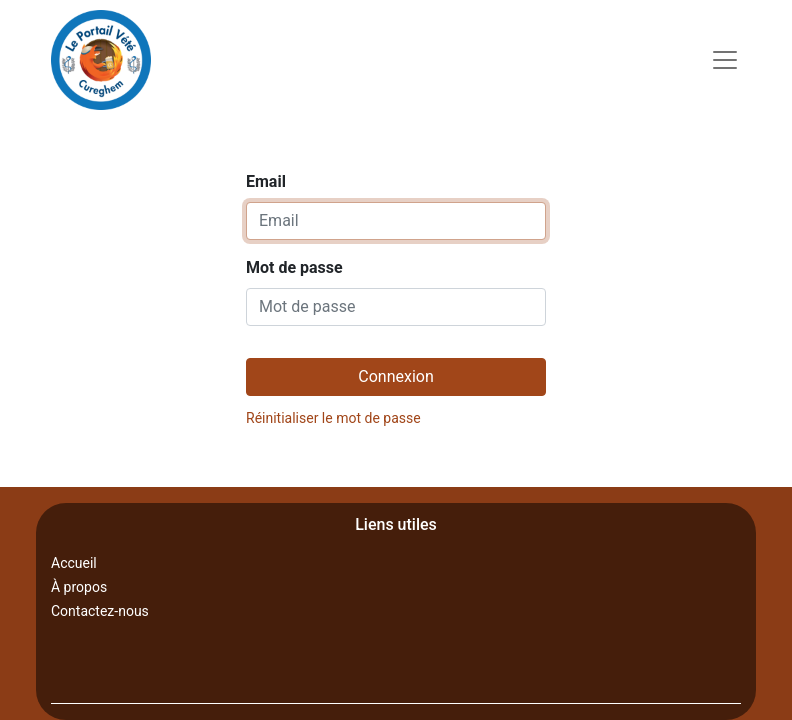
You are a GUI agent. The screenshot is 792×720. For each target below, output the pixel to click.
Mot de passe (294, 267)
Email (266, 181)
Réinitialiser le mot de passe (333, 418)
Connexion (395, 376)
